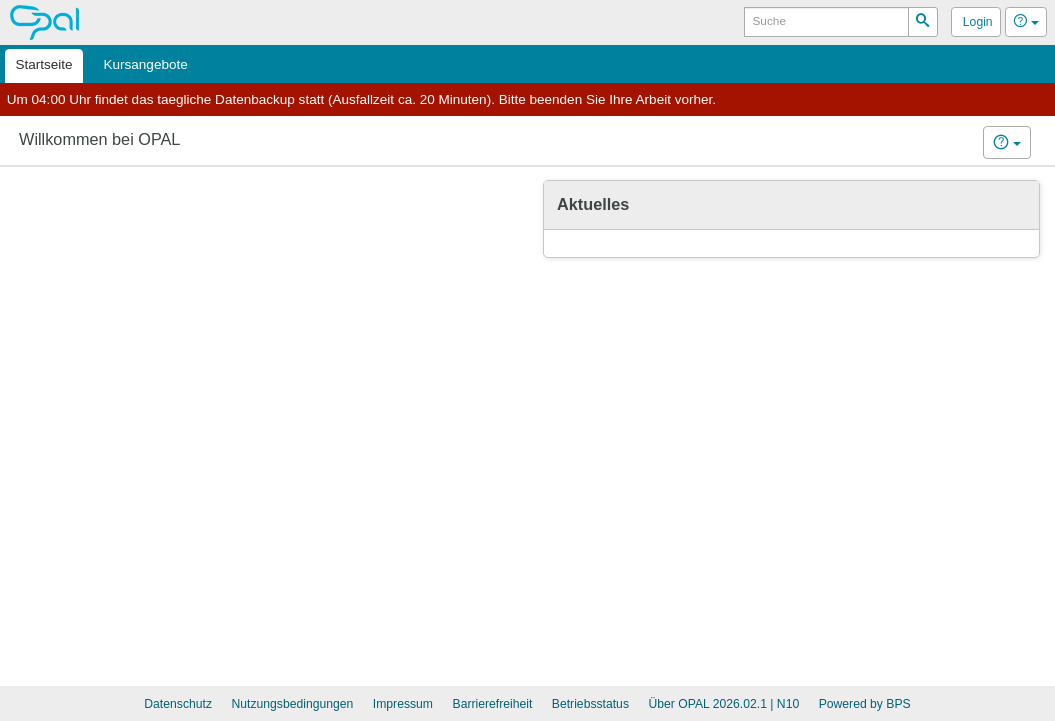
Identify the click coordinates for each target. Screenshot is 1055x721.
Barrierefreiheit (493, 704)
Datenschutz (178, 704)
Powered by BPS (865, 704)
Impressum (403, 704)
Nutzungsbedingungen (292, 704)
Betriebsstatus (590, 704)
